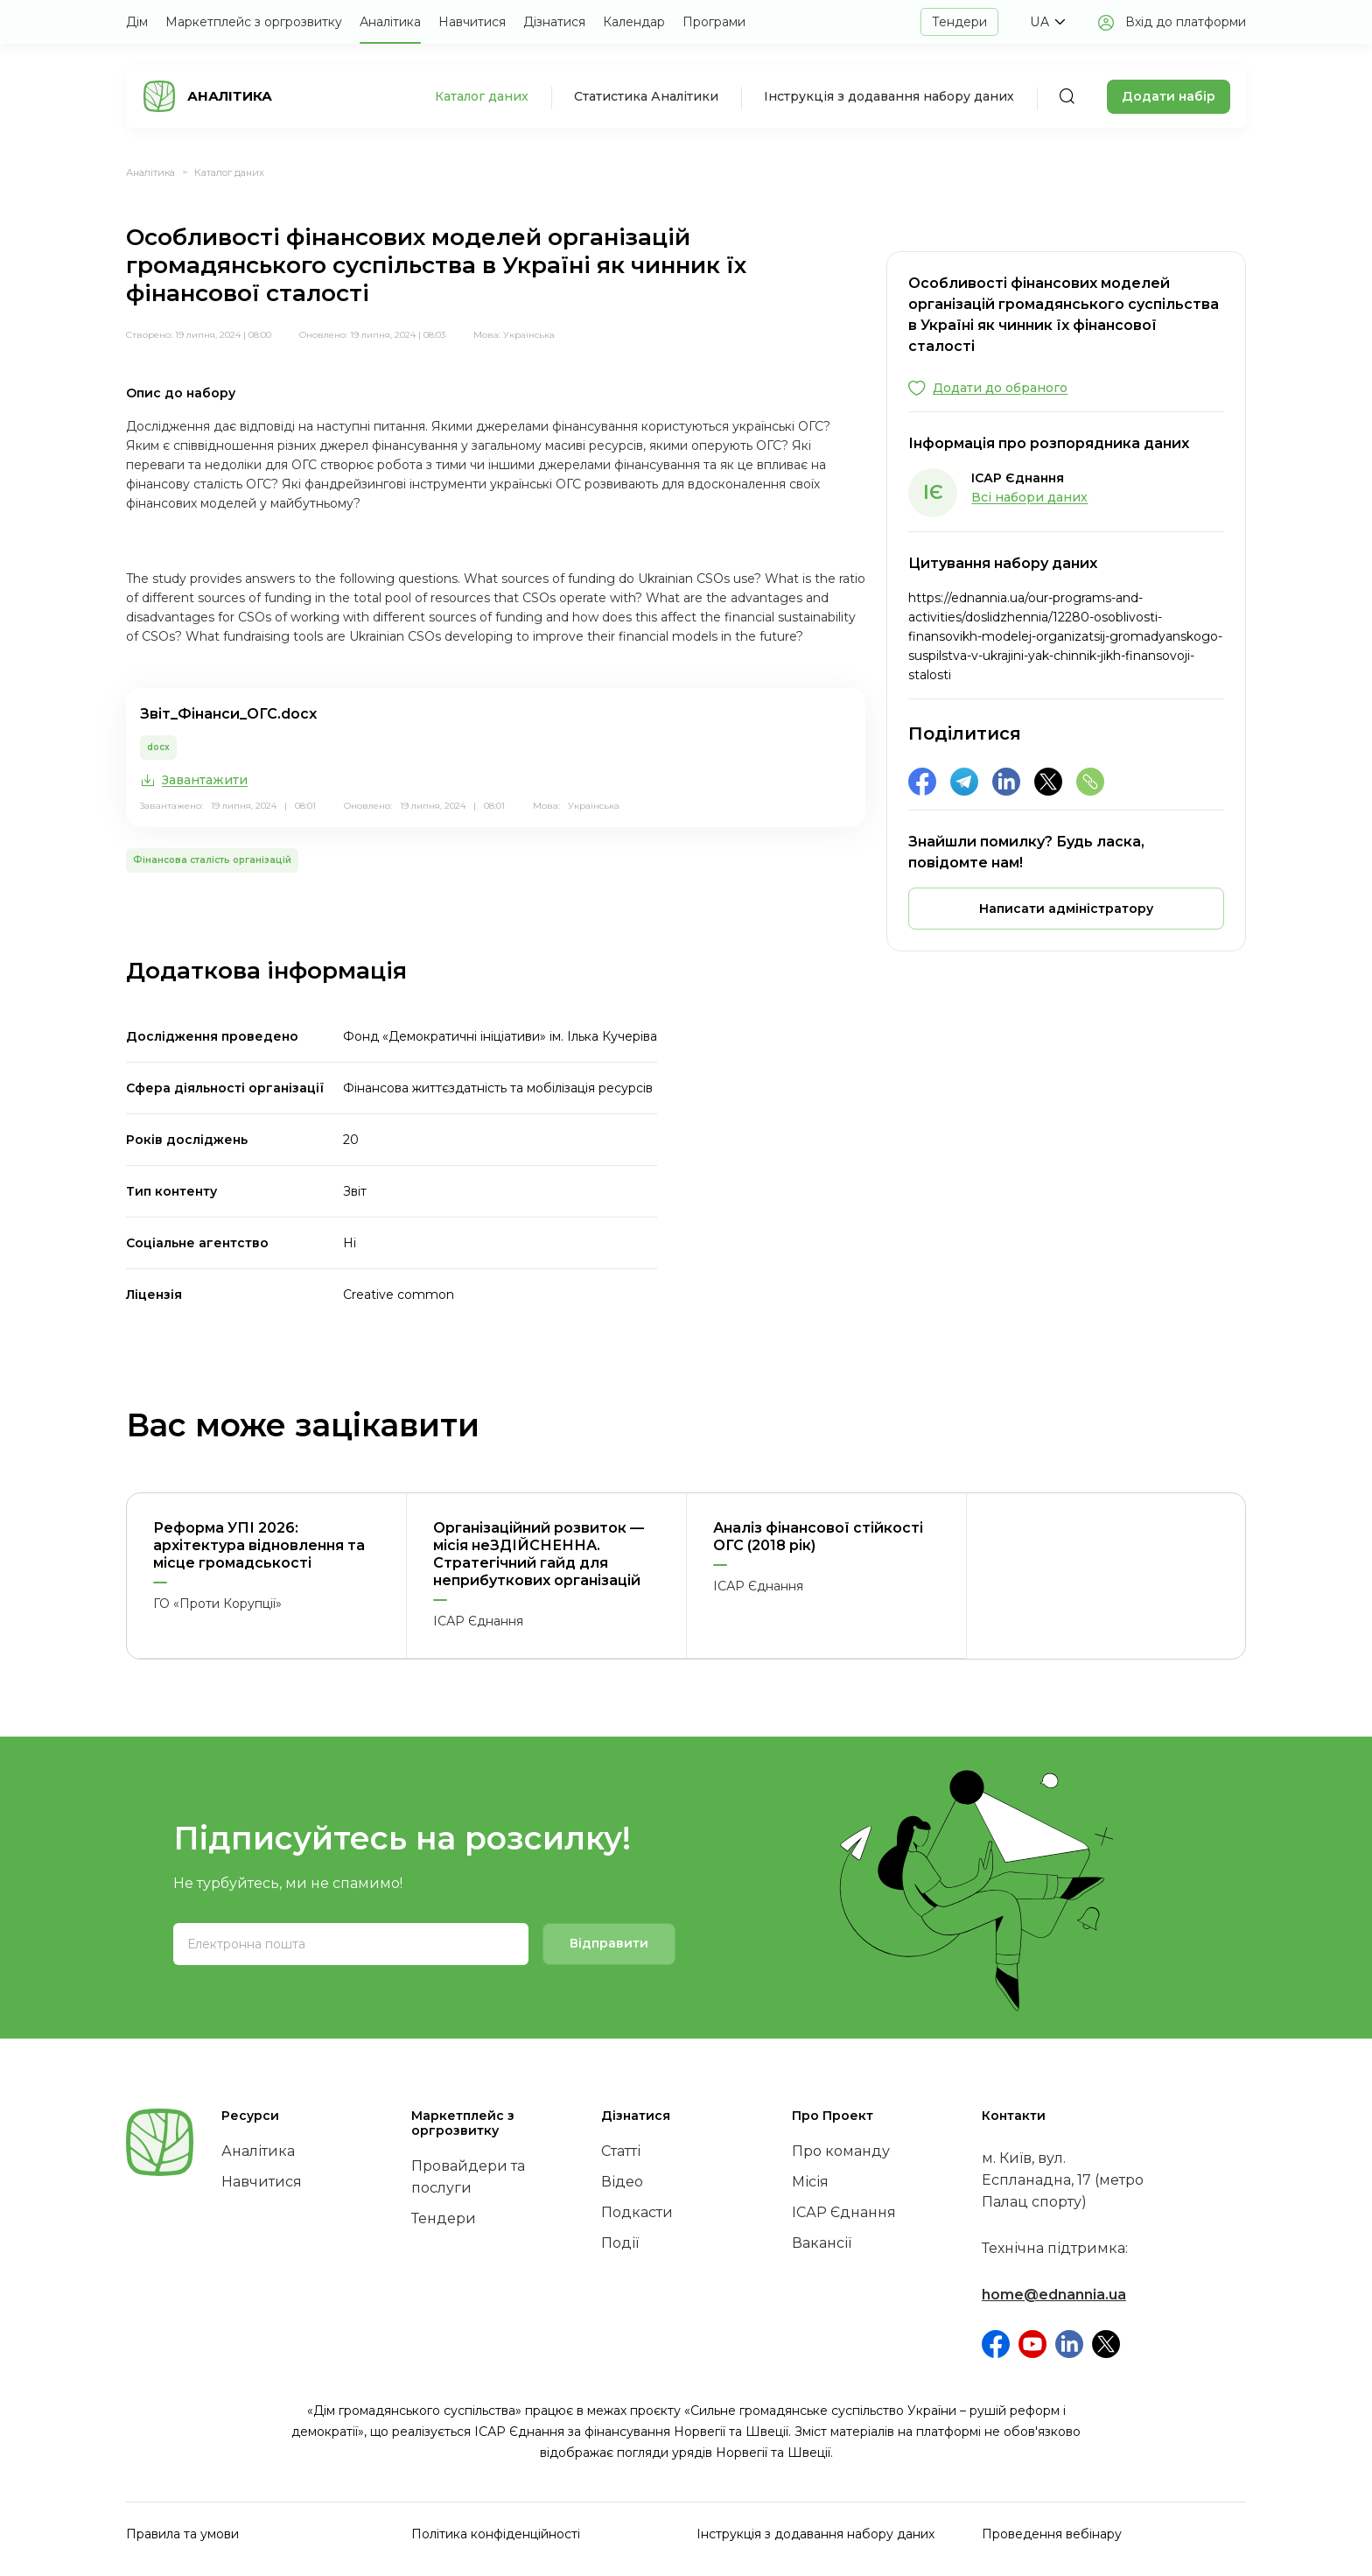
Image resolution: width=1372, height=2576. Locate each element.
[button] (1047, 22)
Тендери (959, 22)
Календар (634, 22)
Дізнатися (554, 22)
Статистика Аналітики (646, 96)
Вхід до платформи (1185, 22)
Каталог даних (481, 96)
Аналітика (390, 22)
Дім (137, 22)
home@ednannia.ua (1054, 2294)
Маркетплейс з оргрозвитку (253, 22)
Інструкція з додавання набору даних (889, 96)
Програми (714, 22)
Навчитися (472, 22)
